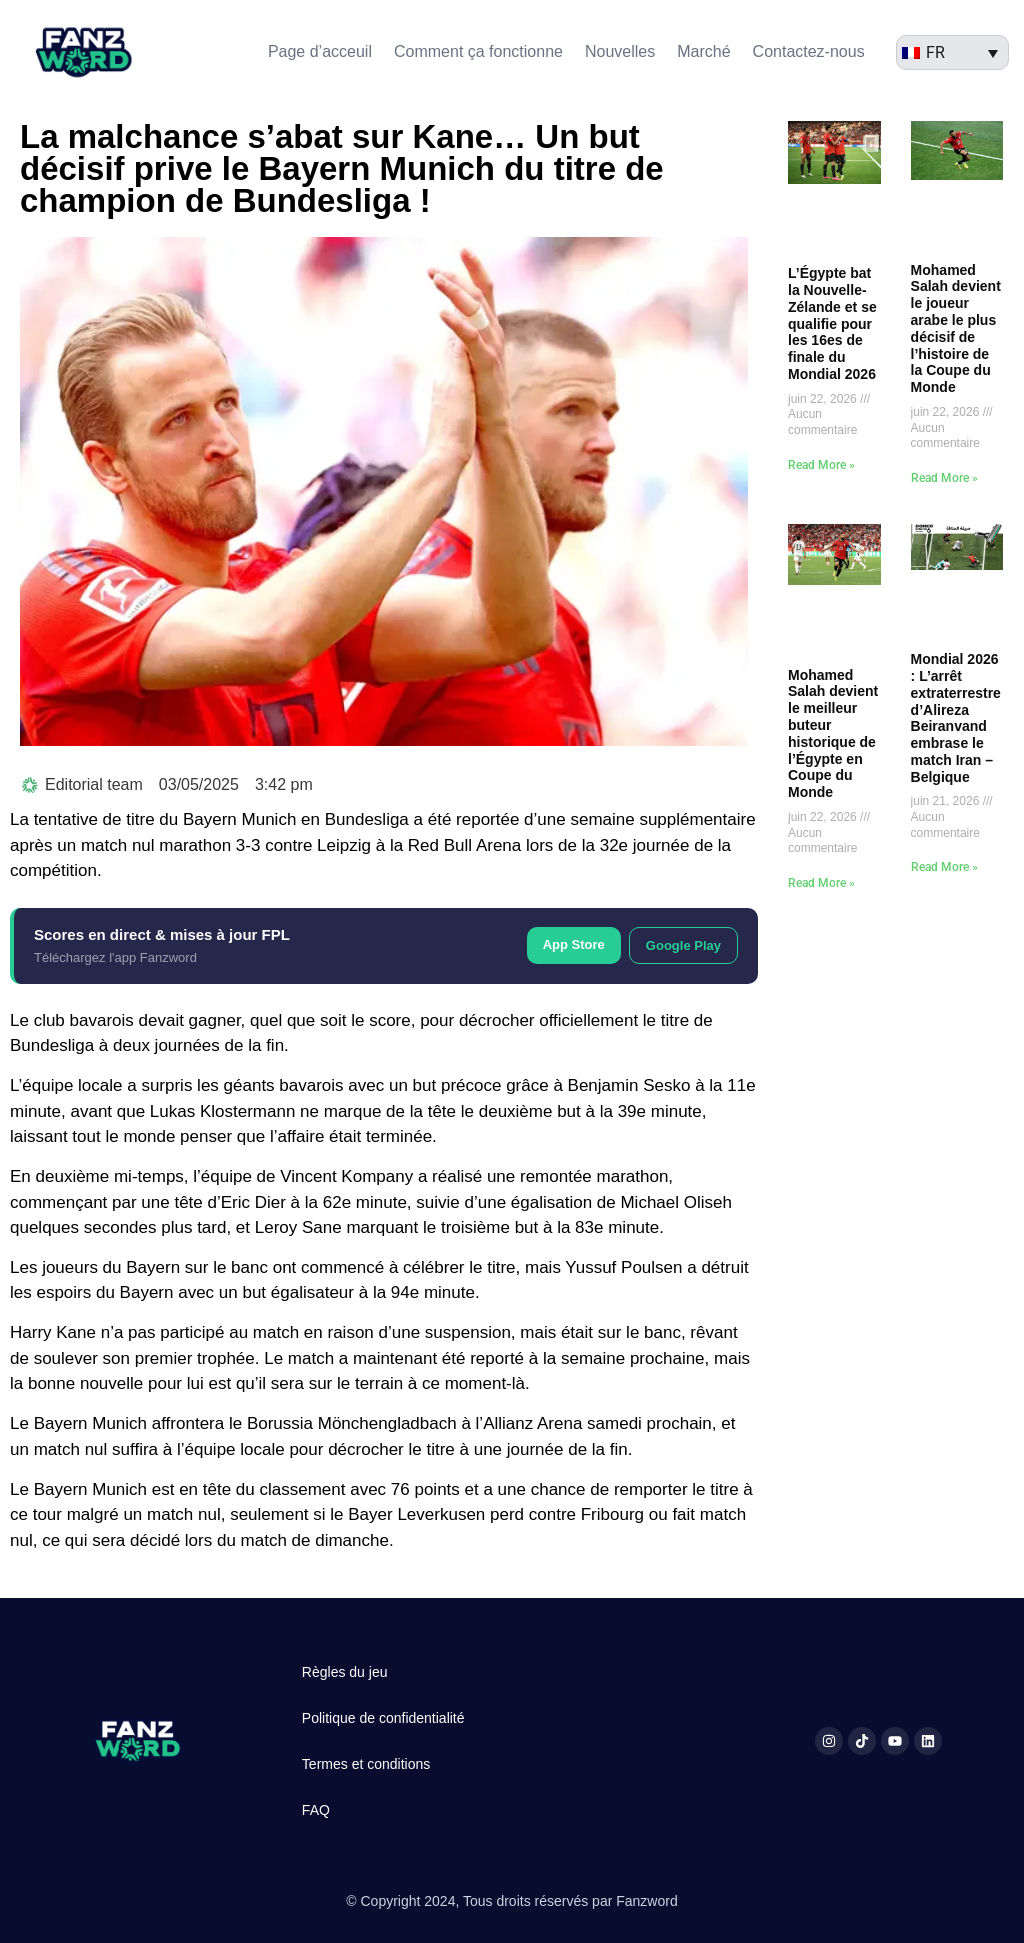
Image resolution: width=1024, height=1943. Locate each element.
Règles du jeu (345, 1672)
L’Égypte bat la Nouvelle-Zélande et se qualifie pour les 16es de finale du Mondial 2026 (832, 323)
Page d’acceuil (320, 51)
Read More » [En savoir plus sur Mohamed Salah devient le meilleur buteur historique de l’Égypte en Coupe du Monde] (821, 883)
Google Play (683, 945)
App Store (574, 944)
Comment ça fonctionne (478, 51)
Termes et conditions (366, 1764)
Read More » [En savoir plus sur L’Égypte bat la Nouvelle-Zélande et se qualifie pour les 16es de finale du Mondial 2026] (821, 465)
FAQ (316, 1810)
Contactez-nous (809, 51)
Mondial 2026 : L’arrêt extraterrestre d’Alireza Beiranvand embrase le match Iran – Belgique (956, 718)
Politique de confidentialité (383, 1718)
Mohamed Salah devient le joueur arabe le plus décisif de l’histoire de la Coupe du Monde (956, 329)
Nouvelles (620, 51)
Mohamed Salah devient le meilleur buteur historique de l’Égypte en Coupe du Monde (833, 734)
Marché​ (703, 51)
